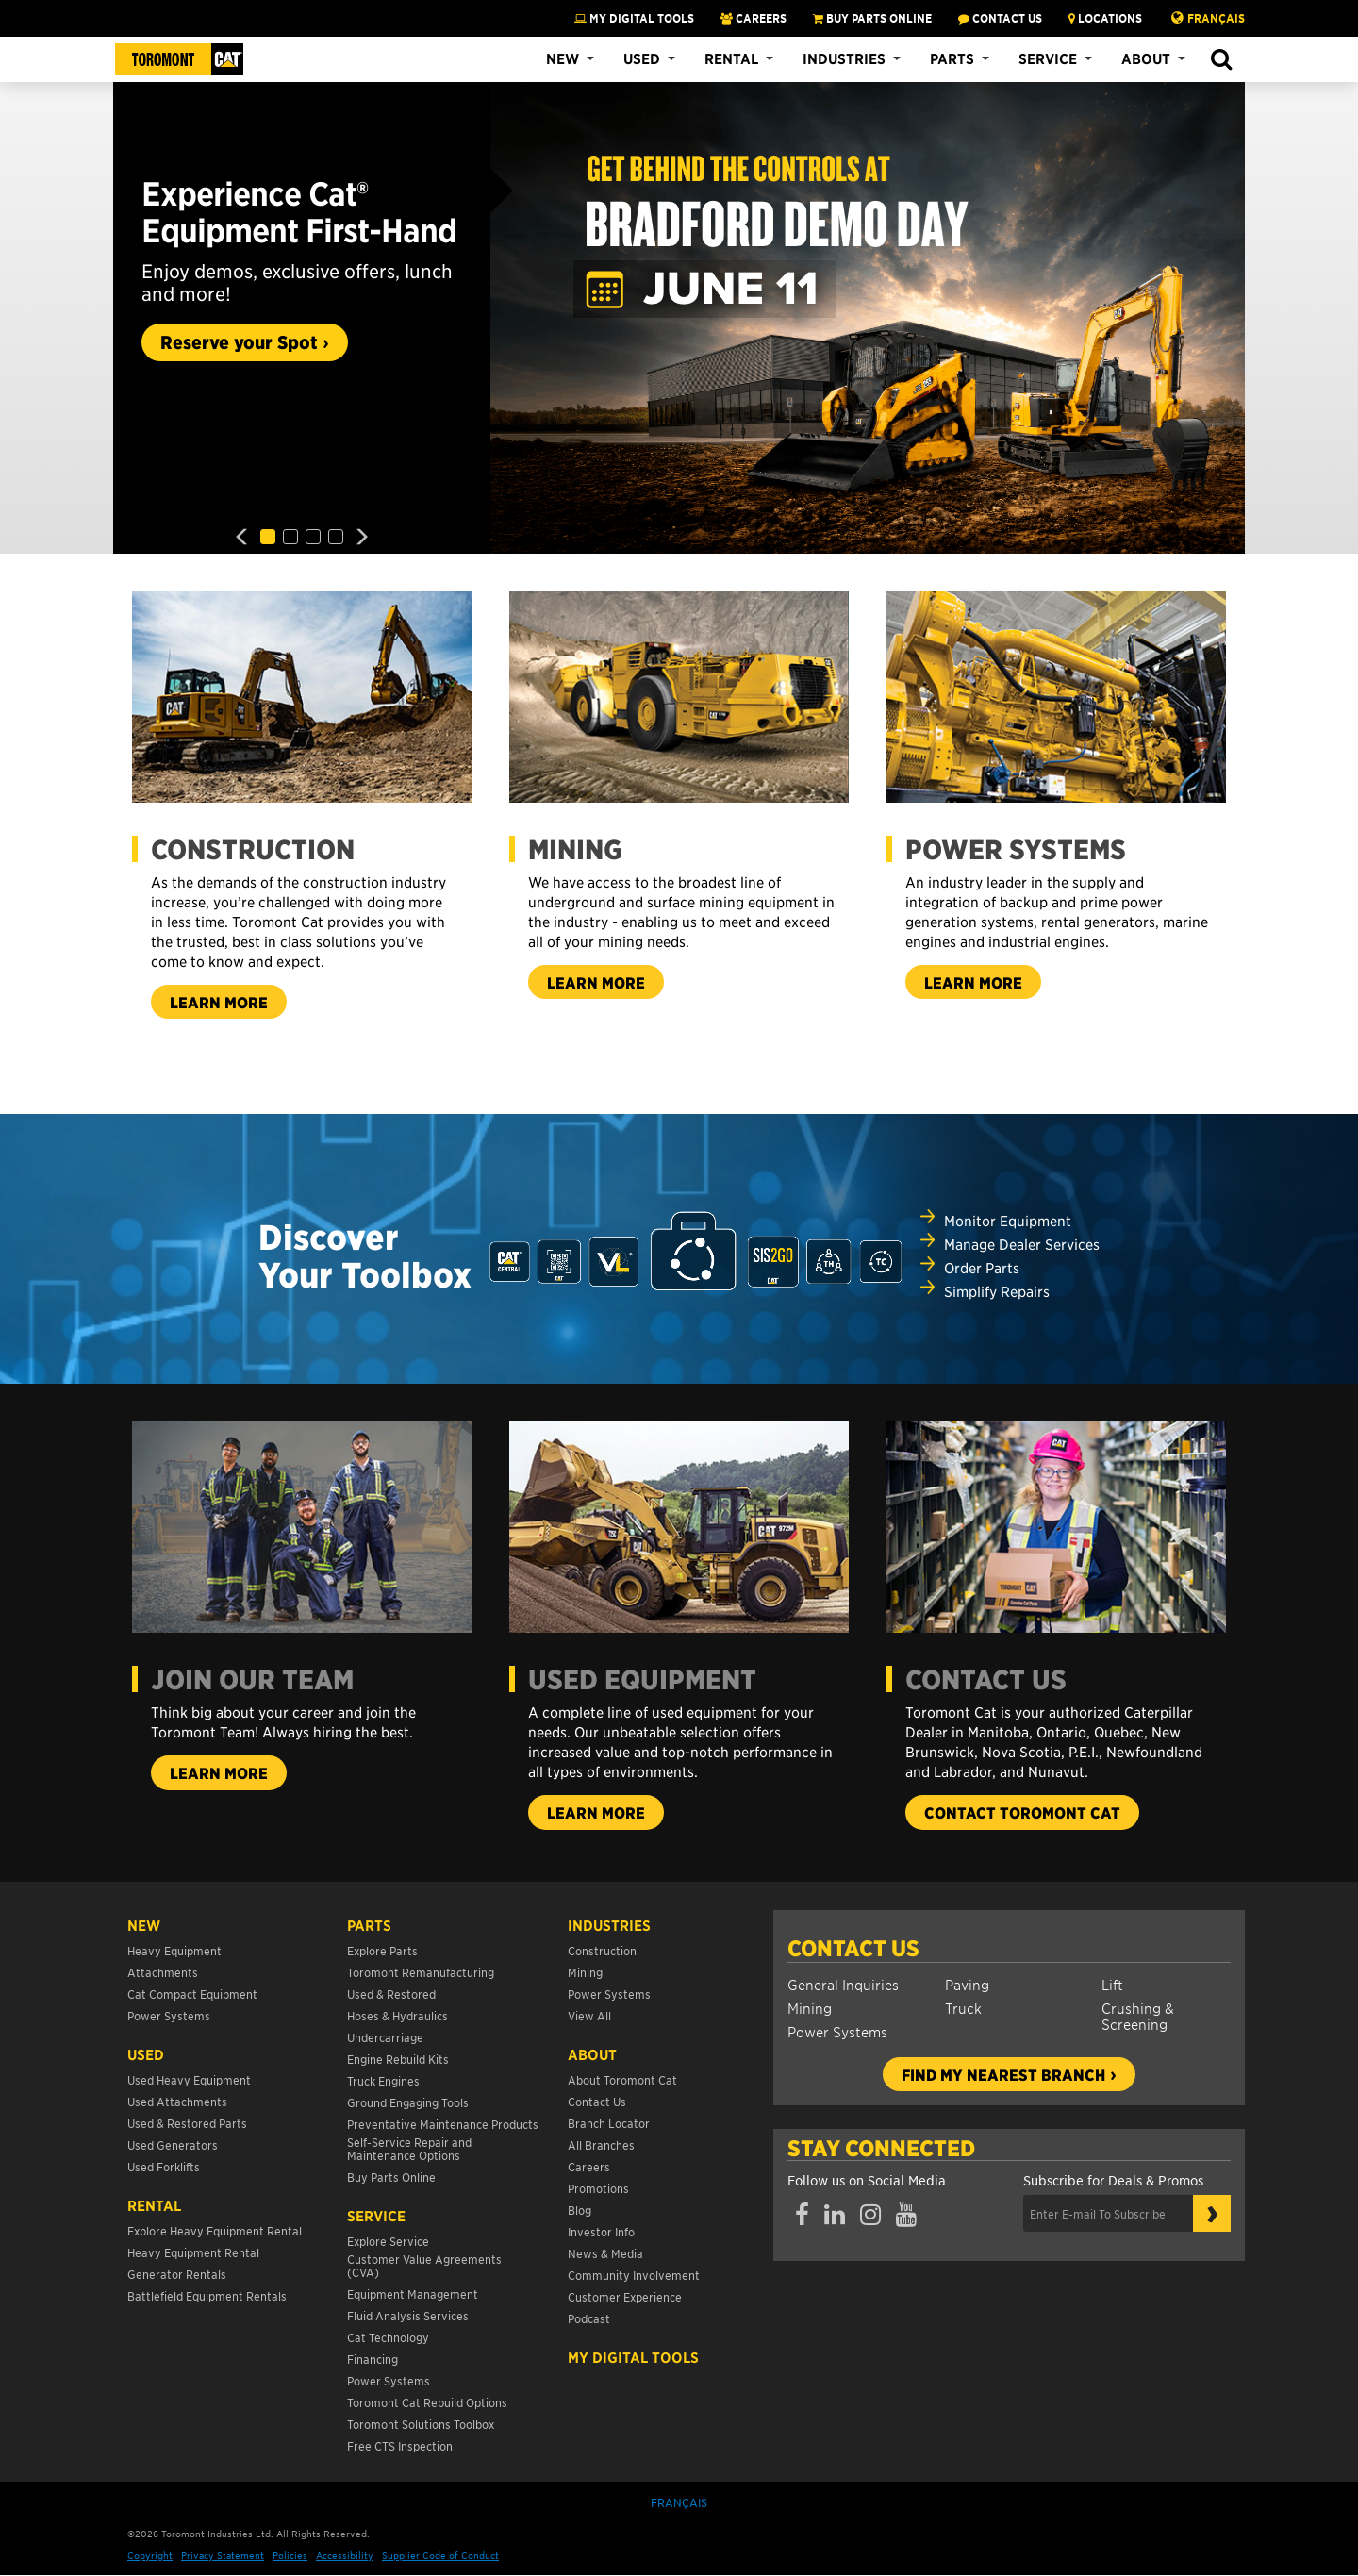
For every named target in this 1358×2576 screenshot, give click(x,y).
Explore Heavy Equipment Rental (214, 2230)
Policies (290, 2555)
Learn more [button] (228, 1005)
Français (1216, 17)
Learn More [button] (982, 985)
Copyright (150, 2555)
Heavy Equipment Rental (193, 2252)
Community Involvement (634, 2275)
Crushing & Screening (1137, 2016)
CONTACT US (1000, 17)
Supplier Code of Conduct (440, 2555)
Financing (372, 2359)
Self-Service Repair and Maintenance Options (409, 2148)
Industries (844, 58)
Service (1047, 58)
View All (589, 2015)
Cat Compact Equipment (192, 1993)
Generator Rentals (176, 2274)
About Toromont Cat (622, 2079)
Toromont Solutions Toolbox (420, 2424)
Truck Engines (383, 2080)
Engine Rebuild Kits (398, 2059)
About (1145, 58)
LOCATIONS (1105, 17)
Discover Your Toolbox (365, 1255)
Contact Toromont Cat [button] (1031, 1815)
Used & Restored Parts (187, 2123)
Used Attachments (177, 2101)
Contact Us (853, 1948)
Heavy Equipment (174, 1950)
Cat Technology (388, 2337)
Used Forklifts (163, 2166)
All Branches (601, 2144)
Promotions (598, 2188)
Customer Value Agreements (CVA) (424, 2265)
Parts (952, 58)
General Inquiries (843, 1984)
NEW (143, 1925)
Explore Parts (382, 1950)
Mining (809, 2008)
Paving (967, 1984)
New (562, 58)
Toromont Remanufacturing (420, 1972)
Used (641, 58)
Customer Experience (625, 2296)
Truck (963, 2008)
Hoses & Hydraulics (397, 2015)
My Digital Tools (634, 17)
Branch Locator (609, 2123)
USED (145, 2054)
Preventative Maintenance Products (442, 2124)
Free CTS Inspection (400, 2445)
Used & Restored (391, 1993)
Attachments (162, 1972)
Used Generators (172, 2144)
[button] (1221, 60)
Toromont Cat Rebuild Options (427, 2402)
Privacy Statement (222, 2555)
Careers (589, 2166)
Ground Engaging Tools (408, 2102)
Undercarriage (385, 2037)
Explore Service (388, 2241)
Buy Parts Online (391, 2176)
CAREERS (753, 17)
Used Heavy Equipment (189, 2079)
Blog (579, 2209)
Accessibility (344, 2555)
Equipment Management (412, 2293)
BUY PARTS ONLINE (872, 17)
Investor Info (601, 2231)
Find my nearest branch (1003, 2074)
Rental (731, 58)
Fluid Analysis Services (408, 2315)
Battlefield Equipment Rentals (207, 2295)
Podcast (589, 2318)
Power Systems (837, 2031)
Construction (602, 1950)
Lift (1112, 1984)
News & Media (605, 2253)
